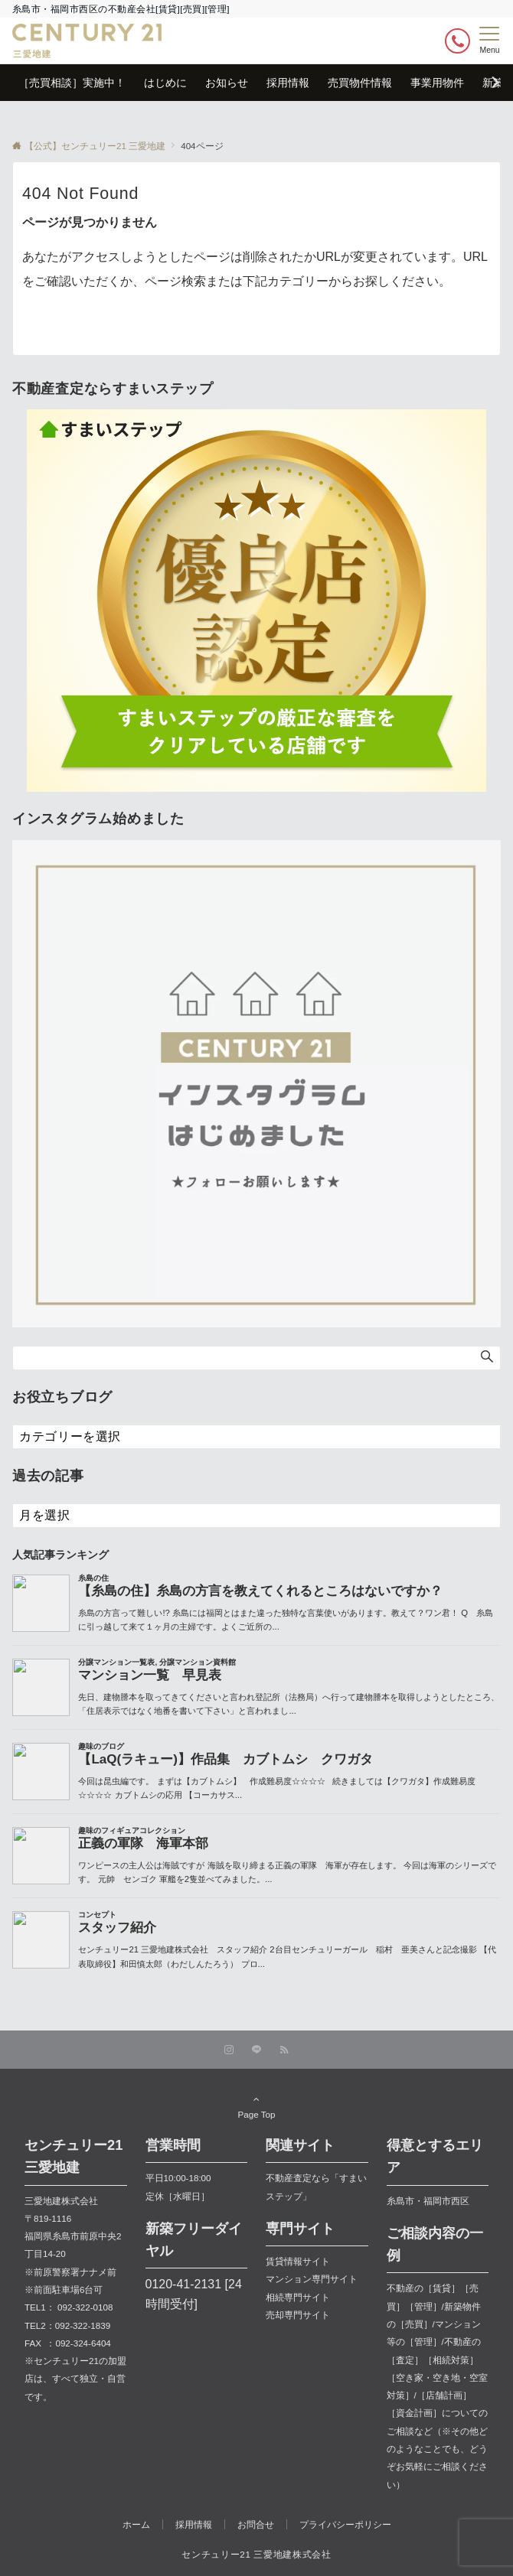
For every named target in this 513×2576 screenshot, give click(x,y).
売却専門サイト (298, 2315)
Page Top (256, 2106)
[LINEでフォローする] (256, 2050)
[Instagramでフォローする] (229, 2050)
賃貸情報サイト (298, 2261)
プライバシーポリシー (345, 2524)
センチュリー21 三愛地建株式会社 (256, 2554)
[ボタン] (457, 41)
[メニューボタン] (490, 40)
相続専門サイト (298, 2297)
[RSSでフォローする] (284, 2050)
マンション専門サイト (312, 2279)
